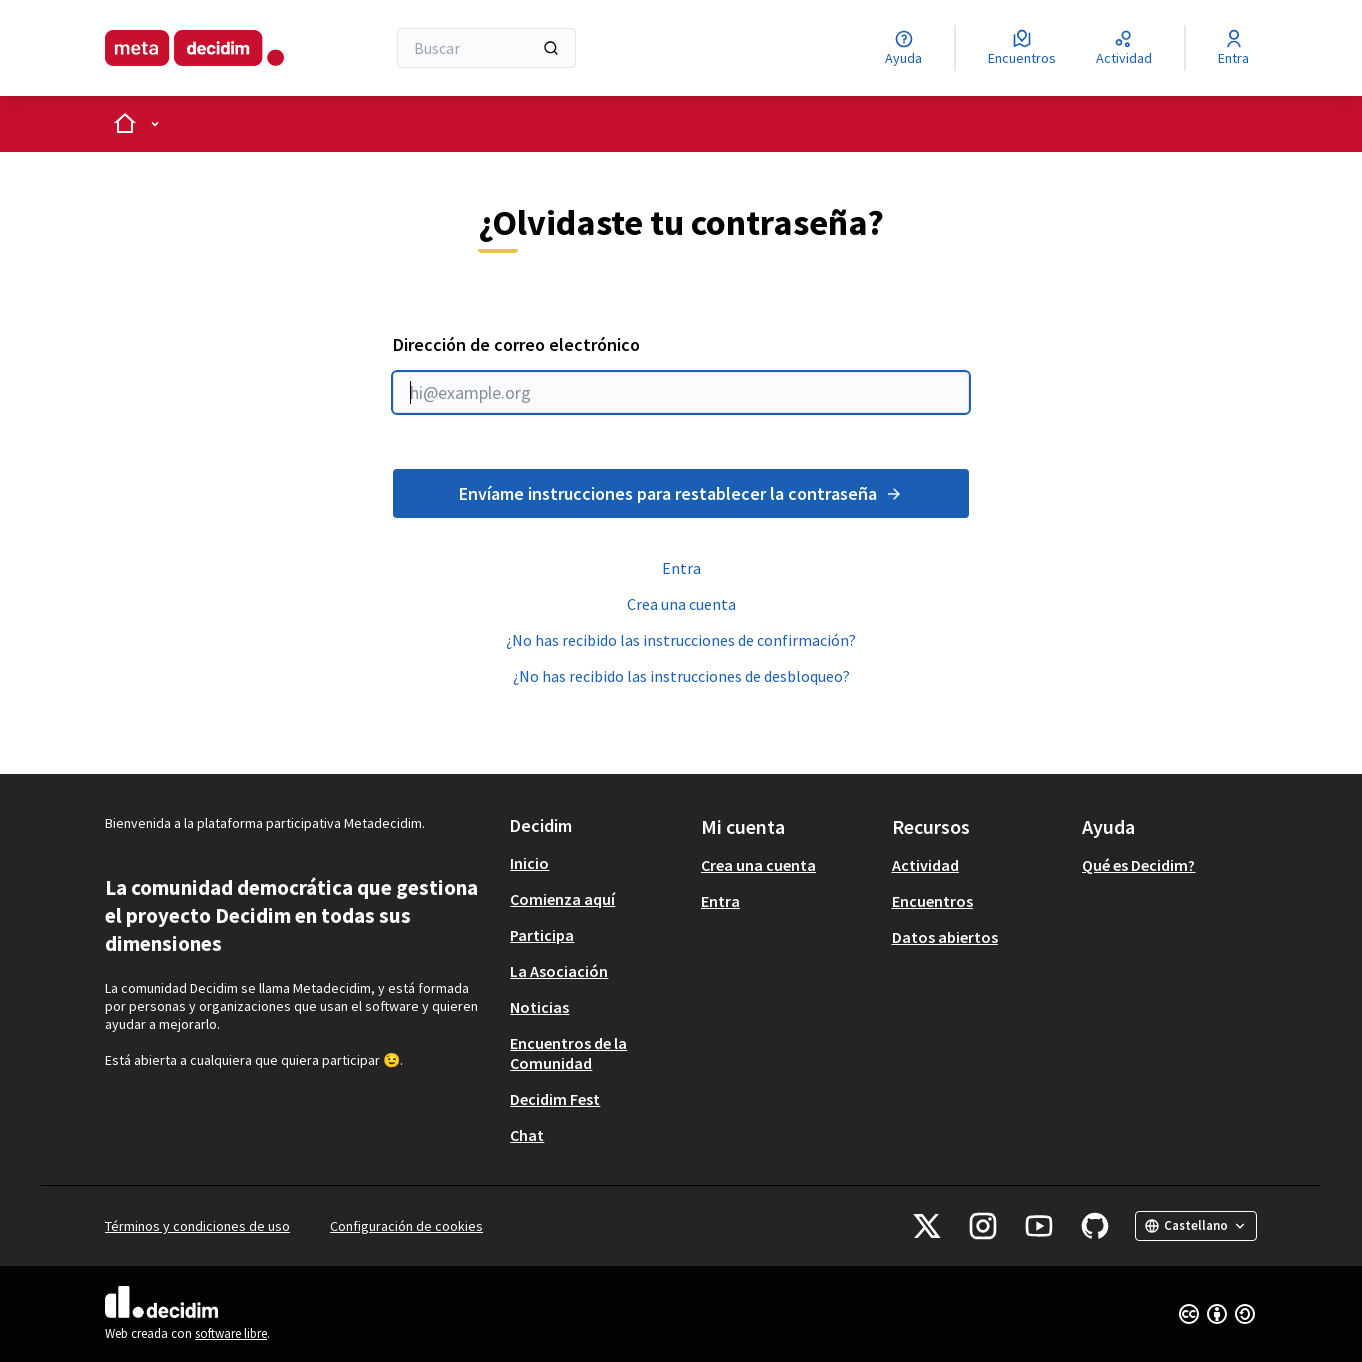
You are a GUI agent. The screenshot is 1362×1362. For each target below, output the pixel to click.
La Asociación (559, 971)
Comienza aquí (562, 899)
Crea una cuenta (681, 604)
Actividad (925, 865)
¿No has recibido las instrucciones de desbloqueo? (681, 676)
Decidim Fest (555, 1099)
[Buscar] (486, 48)
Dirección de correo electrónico (681, 373)
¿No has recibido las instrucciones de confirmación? (681, 640)
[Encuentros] (1022, 48)
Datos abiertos (945, 937)
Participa (542, 935)
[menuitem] (597, 863)
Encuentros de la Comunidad (568, 1053)
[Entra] (1233, 48)
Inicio (529, 863)
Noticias (539, 1007)
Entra (681, 568)
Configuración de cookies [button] (406, 1226)
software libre (231, 1333)
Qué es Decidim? (1138, 865)
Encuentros (932, 901)
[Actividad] (1124, 48)
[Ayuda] (903, 48)
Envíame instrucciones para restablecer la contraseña (681, 493)
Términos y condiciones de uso (197, 1226)
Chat (527, 1135)
